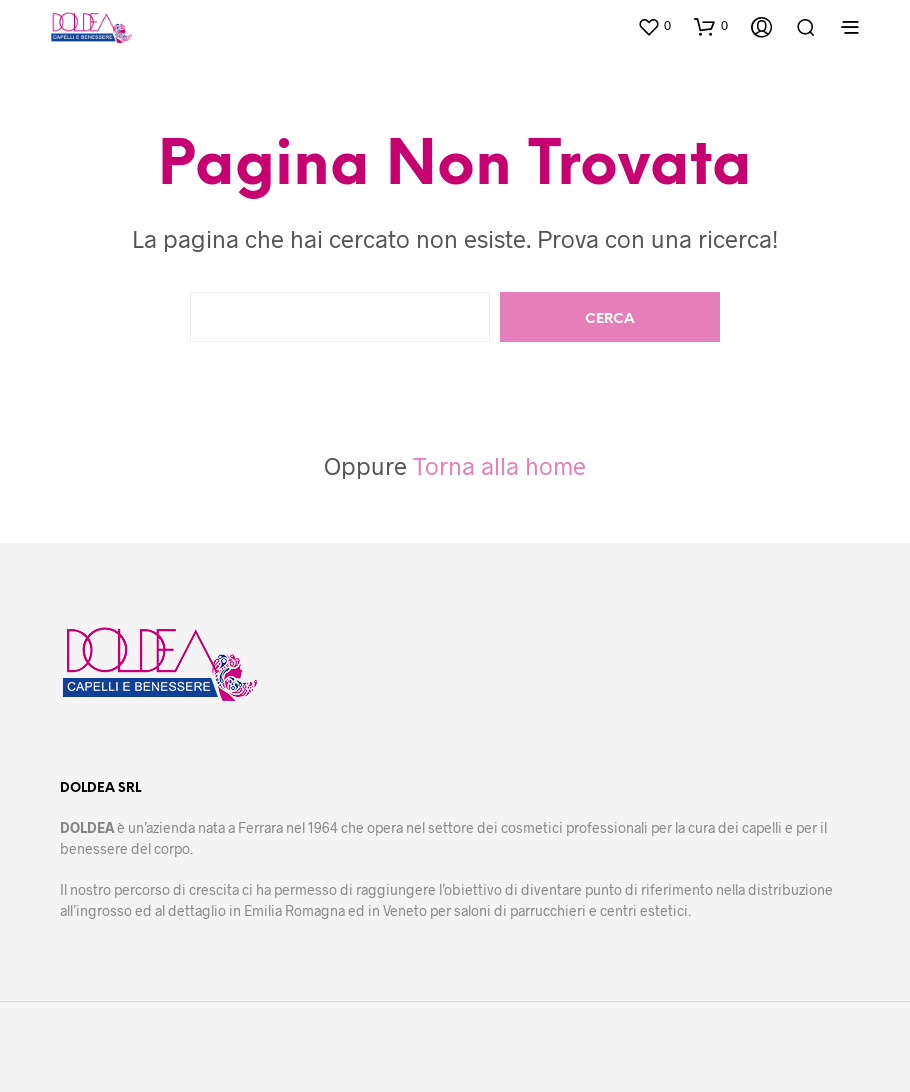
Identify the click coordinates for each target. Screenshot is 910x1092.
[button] (654, 26)
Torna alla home (499, 465)
